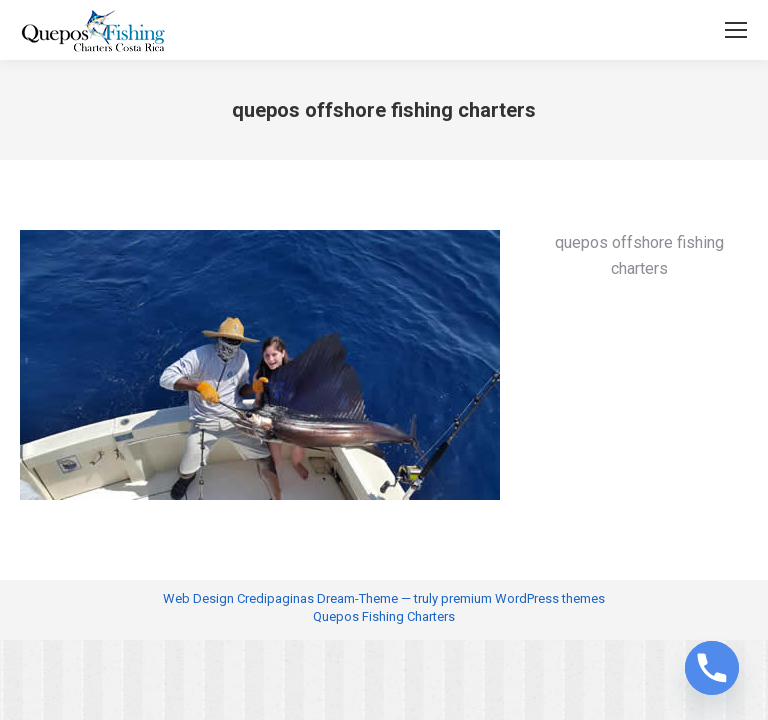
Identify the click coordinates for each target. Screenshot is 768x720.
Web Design (198, 598)
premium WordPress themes (523, 598)
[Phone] (712, 668)
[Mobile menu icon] (736, 30)
